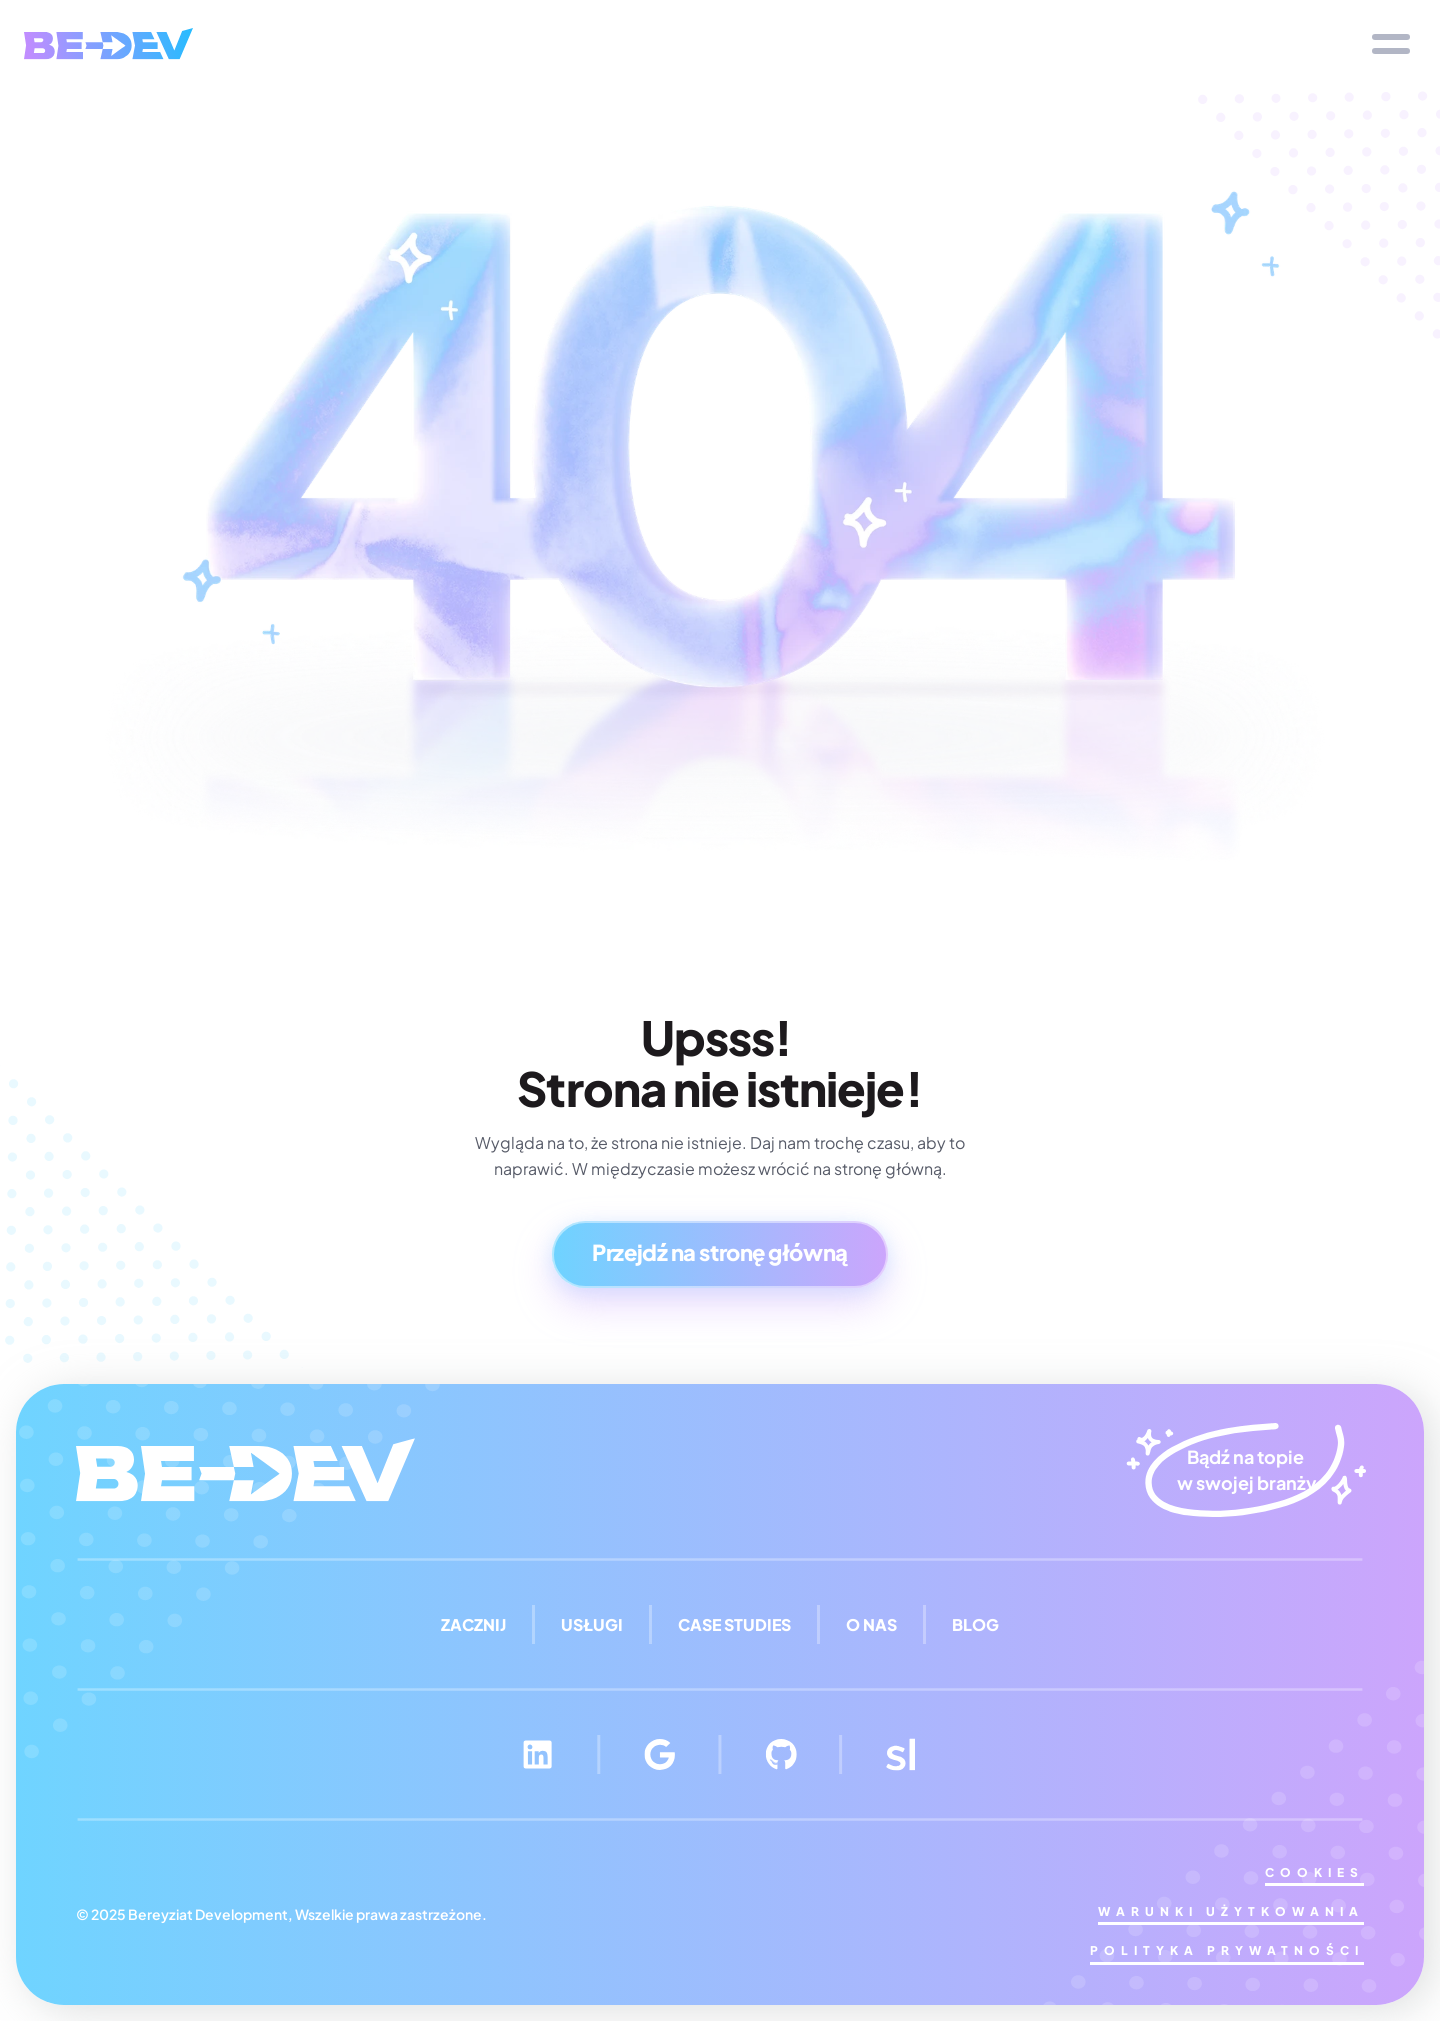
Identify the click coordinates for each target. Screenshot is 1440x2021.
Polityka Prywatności (1227, 1950)
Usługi (592, 1624)
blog (975, 1624)
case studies (734, 1624)
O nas (871, 1624)
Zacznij (473, 1624)
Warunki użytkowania (1231, 1911)
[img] (108, 43)
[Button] (719, 1254)
